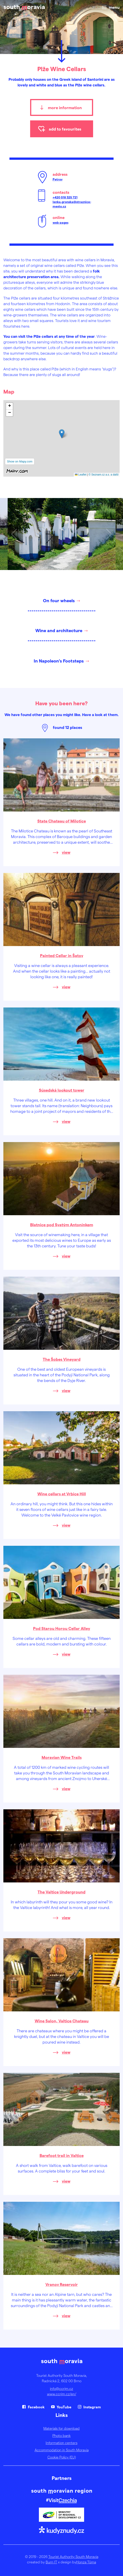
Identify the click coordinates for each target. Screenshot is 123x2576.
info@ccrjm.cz (61, 2388)
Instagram (92, 2407)
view (66, 852)
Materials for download (61, 2428)
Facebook (36, 2407)
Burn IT (51, 2562)
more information (65, 107)
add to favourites (65, 128)
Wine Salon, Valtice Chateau (62, 2020)
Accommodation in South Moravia (62, 2450)
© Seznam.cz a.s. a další (104, 474)
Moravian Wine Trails (62, 1757)
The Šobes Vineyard (62, 1359)
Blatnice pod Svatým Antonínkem (61, 1224)
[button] (62, 433)
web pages (60, 222)
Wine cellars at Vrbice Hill (61, 1493)
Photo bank (61, 2435)
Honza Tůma (86, 2562)
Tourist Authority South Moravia (73, 2556)
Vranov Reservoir (61, 2284)
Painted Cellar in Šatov (61, 955)
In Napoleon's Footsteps (59, 660)
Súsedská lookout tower (61, 1090)
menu (114, 7)
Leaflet (80, 474)
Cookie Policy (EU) (61, 2457)
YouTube (64, 2407)
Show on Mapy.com (19, 461)
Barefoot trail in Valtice (62, 2155)
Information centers (61, 2443)
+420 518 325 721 (65, 197)
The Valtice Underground (61, 1891)
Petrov (58, 179)
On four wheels (59, 600)
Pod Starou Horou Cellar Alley (61, 1628)
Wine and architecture (58, 630)
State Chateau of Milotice (61, 820)
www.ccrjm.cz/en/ (61, 2394)
